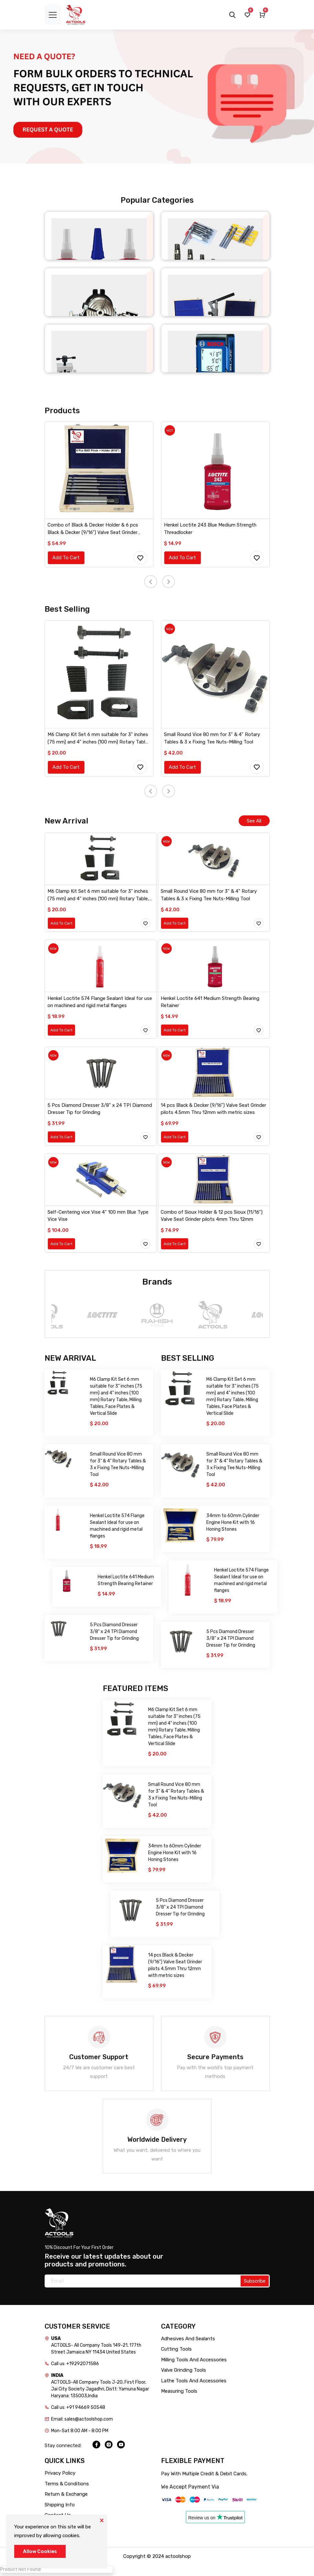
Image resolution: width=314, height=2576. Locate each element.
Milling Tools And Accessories (194, 2363)
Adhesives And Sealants (188, 2341)
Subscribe (254, 2284)
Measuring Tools (179, 2394)
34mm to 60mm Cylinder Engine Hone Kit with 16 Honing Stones (232, 1524)
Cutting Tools (176, 2352)
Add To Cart (66, 558)
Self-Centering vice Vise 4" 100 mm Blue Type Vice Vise (98, 1218)
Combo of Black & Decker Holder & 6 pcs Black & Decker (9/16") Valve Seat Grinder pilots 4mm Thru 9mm (93, 530)
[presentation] (150, 582)
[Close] (101, 2520)
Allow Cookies (40, 2551)
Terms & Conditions (67, 2487)
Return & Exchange (66, 2497)
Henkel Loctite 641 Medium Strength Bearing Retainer (211, 1004)
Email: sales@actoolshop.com (82, 2422)
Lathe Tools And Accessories (193, 2384)
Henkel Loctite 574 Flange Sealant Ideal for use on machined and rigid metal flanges (100, 1004)
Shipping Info (60, 2508)
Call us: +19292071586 (75, 2366)
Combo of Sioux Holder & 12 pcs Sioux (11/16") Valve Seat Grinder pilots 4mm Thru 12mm (212, 1218)
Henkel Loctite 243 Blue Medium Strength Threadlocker (210, 529)
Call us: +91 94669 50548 (78, 2410)
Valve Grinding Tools (183, 2373)
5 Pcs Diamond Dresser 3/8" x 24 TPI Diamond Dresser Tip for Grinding (100, 1111)
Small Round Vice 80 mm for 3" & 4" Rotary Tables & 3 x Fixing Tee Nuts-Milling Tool (212, 739)
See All (254, 822)
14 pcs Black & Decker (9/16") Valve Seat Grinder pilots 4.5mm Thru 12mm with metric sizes (213, 1111)
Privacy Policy (60, 2476)
